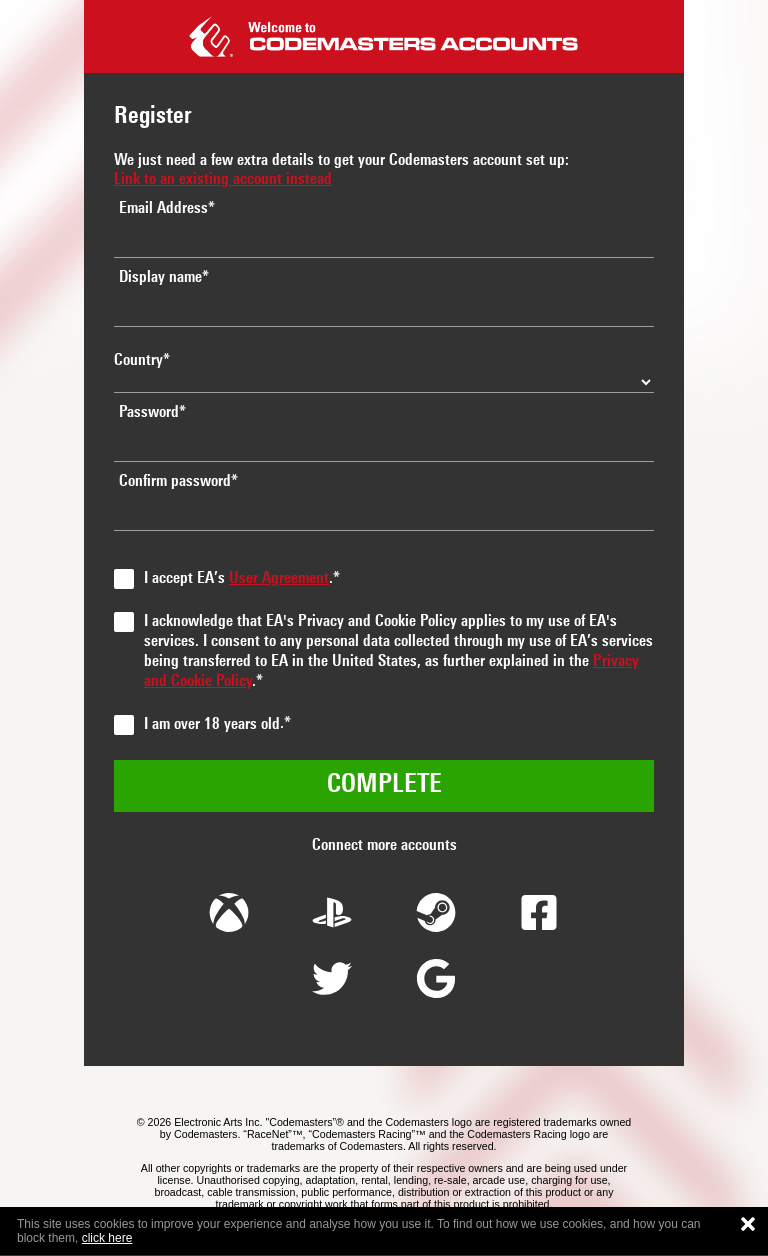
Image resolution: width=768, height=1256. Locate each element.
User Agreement (279, 579)
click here (107, 1238)
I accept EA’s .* (242, 579)
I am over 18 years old (212, 725)
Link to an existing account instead (223, 180)
